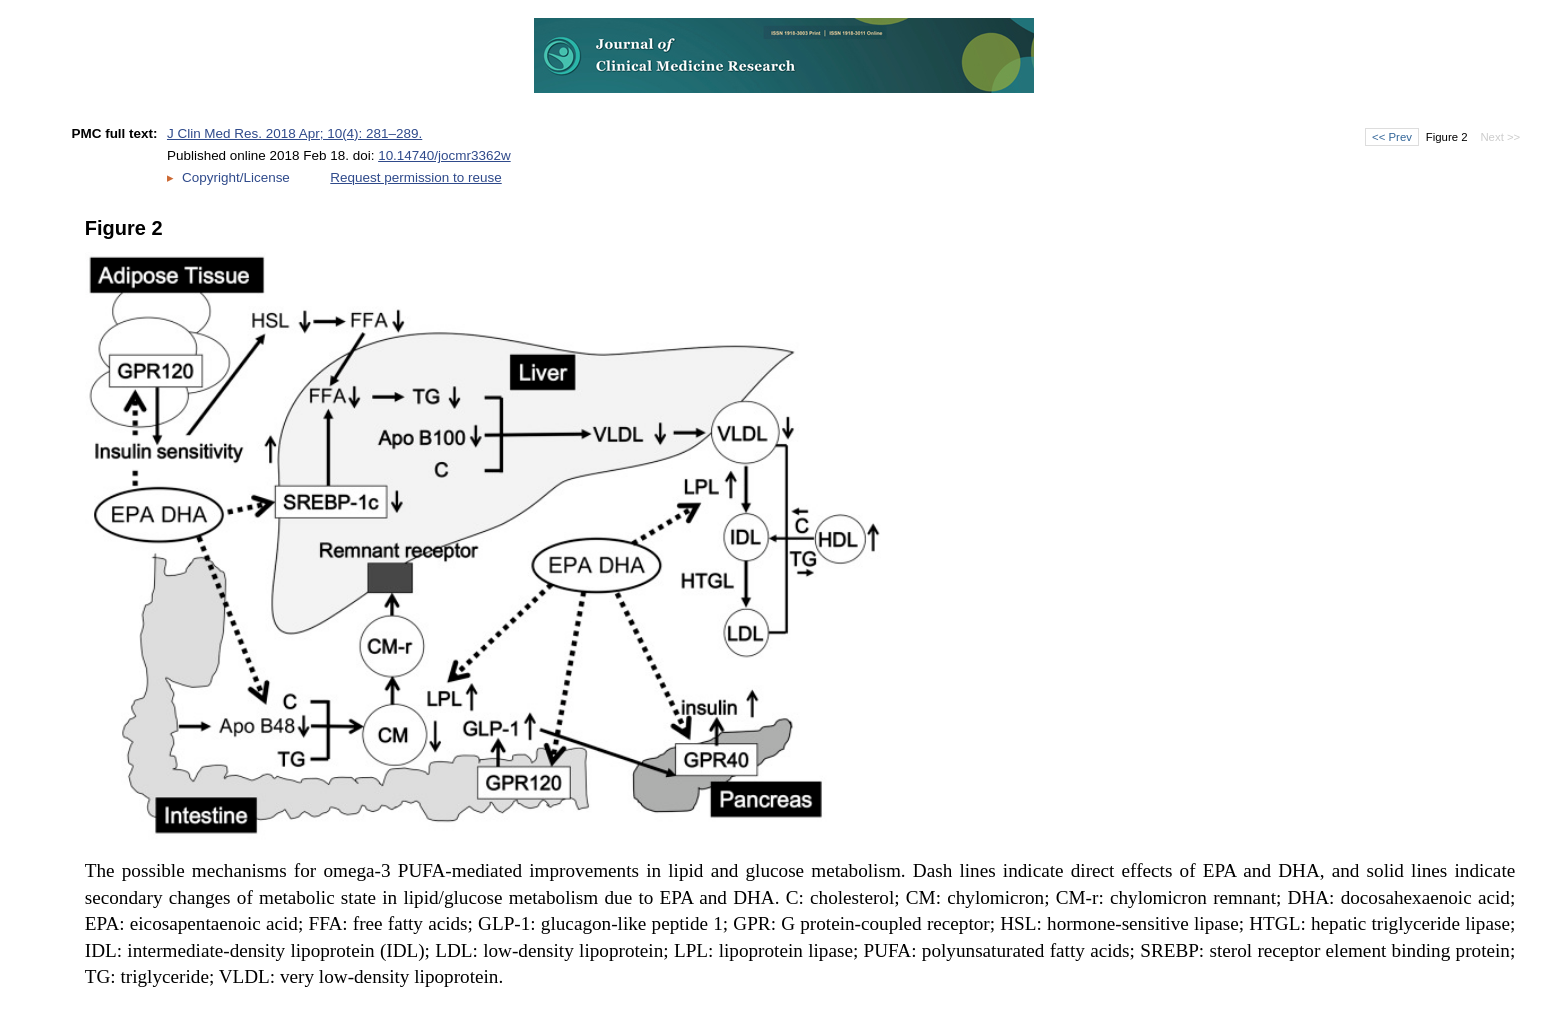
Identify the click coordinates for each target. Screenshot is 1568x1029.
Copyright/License (236, 177)
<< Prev (1392, 137)
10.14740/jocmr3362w (444, 155)
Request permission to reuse (415, 177)
